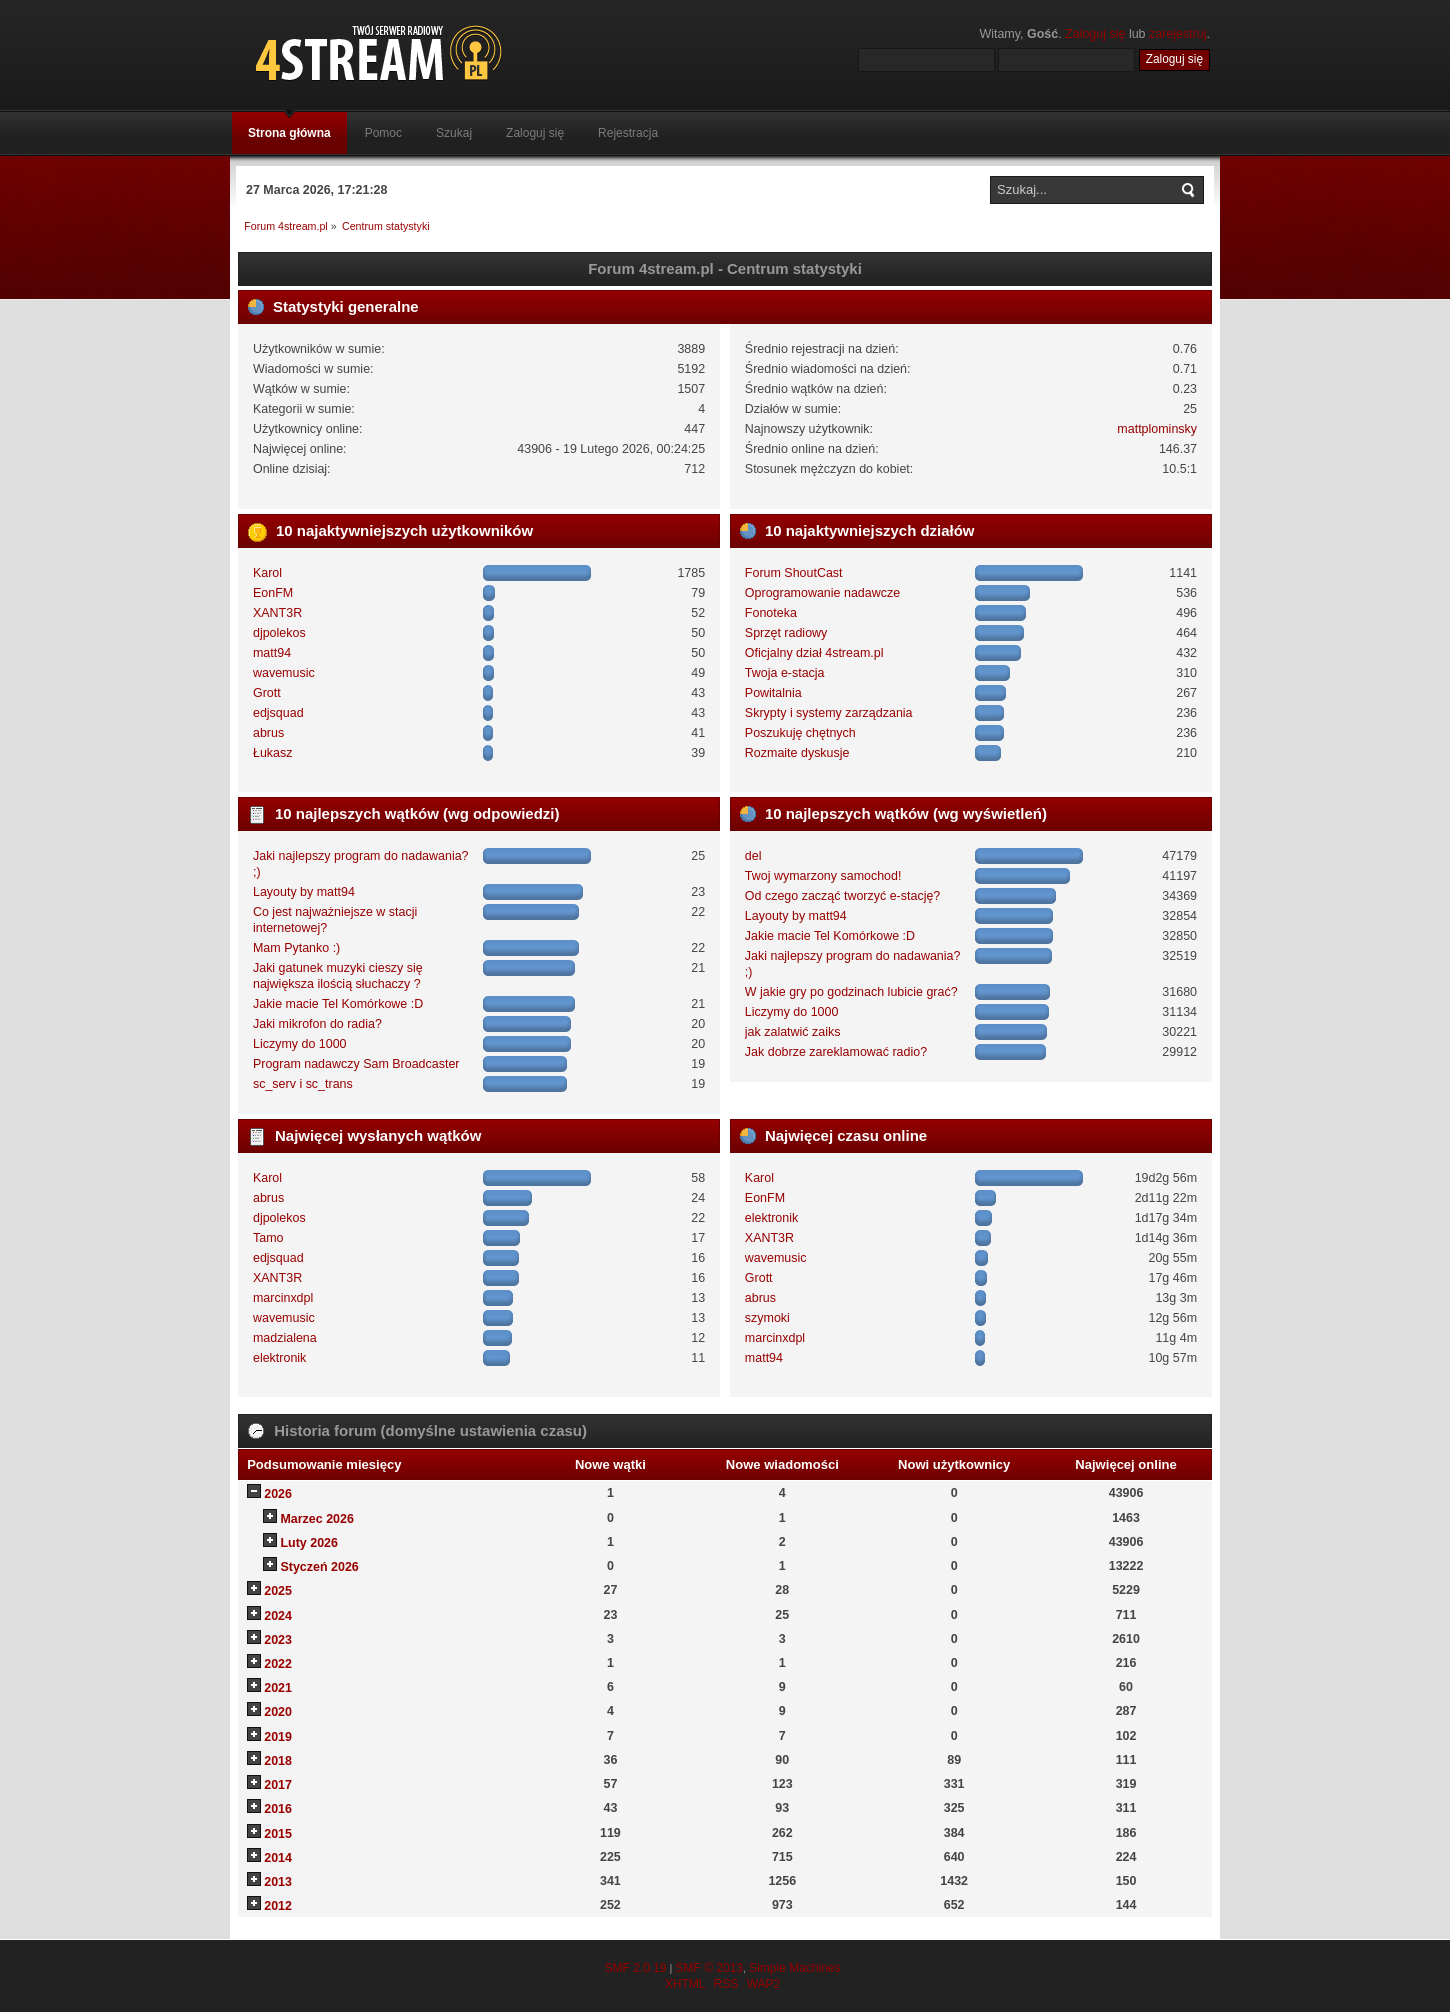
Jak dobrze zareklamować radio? (836, 1052)
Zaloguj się (1095, 34)
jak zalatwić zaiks (793, 1032)
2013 (278, 1882)
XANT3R (277, 613)
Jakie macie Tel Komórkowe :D (338, 1004)
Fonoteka (771, 613)
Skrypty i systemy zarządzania (829, 713)
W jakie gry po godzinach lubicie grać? (851, 992)
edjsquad (278, 713)
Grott (267, 693)
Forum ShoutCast (794, 573)
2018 (278, 1761)
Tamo (268, 1238)
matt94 (272, 653)
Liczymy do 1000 (300, 1044)
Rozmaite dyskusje (797, 753)
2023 (278, 1640)
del (753, 856)
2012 (278, 1906)
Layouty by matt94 (304, 892)
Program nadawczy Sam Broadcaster (356, 1064)
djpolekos (279, 633)
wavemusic (284, 673)
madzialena (285, 1338)
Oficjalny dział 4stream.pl (814, 653)
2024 (278, 1616)
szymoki (767, 1318)
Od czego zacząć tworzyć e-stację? (842, 896)
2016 (278, 1809)
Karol (267, 573)
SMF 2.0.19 (635, 1968)
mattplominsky (1157, 429)
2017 (278, 1785)
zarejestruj (1178, 34)
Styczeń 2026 (319, 1567)
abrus (268, 733)
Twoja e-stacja (785, 673)
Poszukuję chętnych (800, 733)
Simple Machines (794, 1968)
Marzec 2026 (316, 1519)
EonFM (273, 593)
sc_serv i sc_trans (303, 1084)
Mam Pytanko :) (296, 948)
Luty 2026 (309, 1543)
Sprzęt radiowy (786, 633)
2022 (278, 1664)
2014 (278, 1858)
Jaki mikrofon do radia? (317, 1024)
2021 (278, 1688)
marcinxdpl (283, 1298)
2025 (278, 1591)
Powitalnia (773, 693)
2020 (278, 1712)
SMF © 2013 (709, 1968)
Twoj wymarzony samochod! (823, 876)
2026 (278, 1494)
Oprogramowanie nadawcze (822, 593)
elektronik (279, 1358)
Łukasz (273, 753)
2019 (278, 1737)
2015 (278, 1834)
